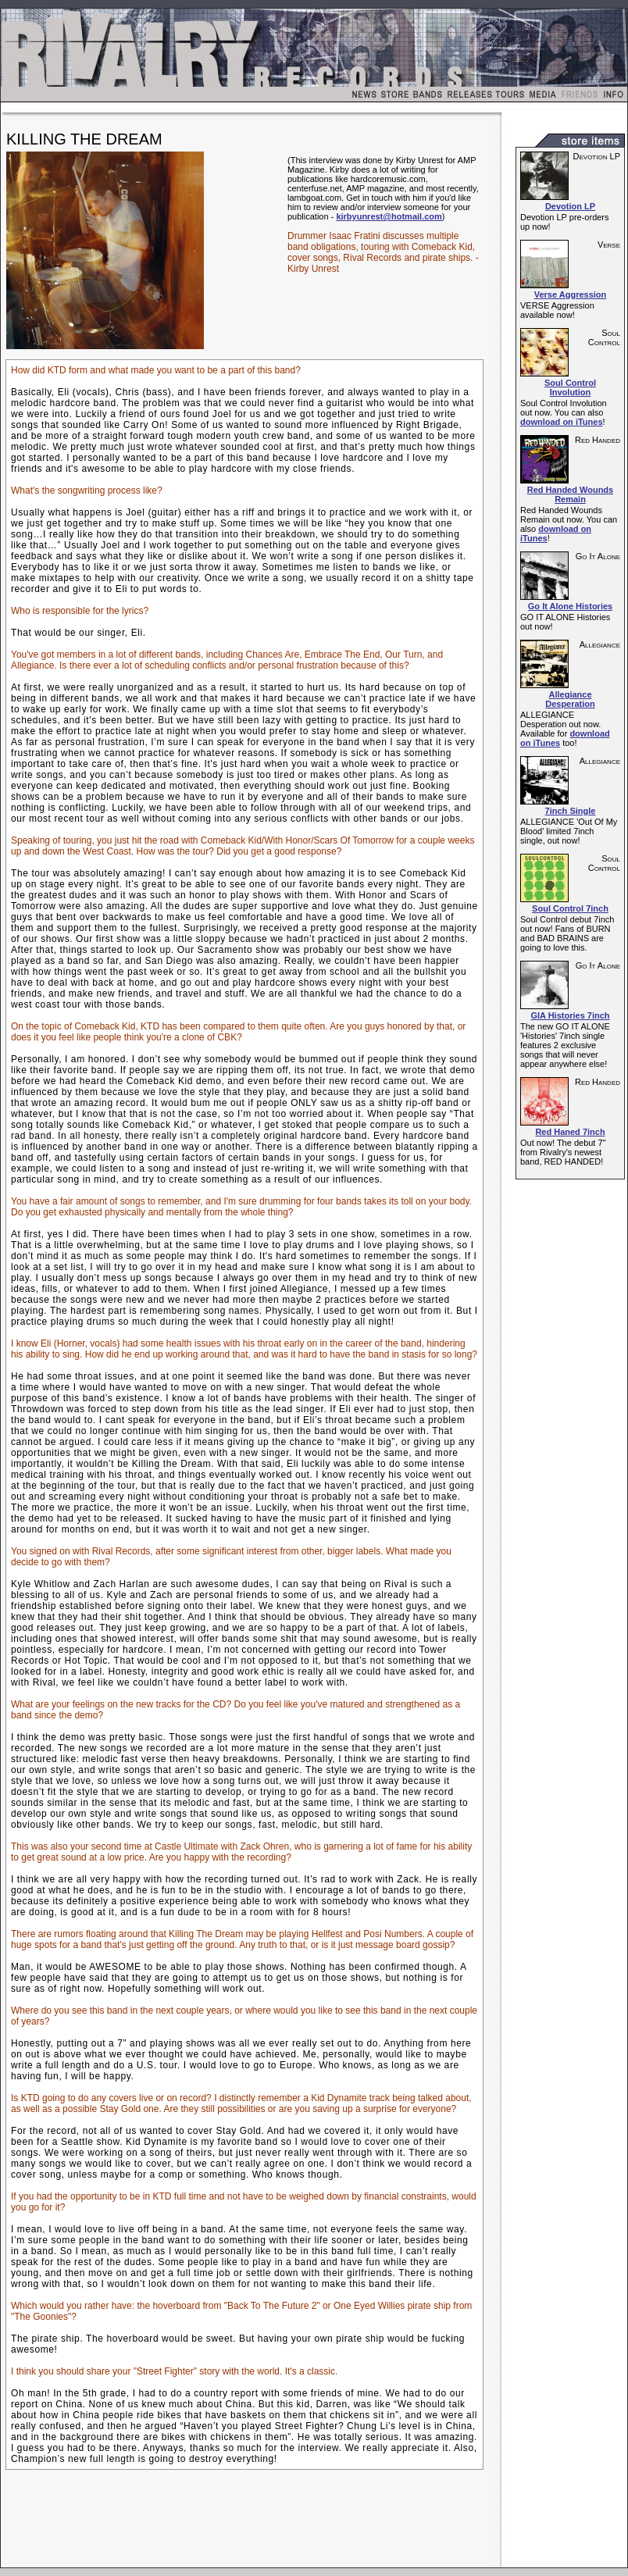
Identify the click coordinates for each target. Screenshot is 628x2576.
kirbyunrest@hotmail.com (388, 216)
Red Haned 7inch (570, 1131)
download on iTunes (561, 421)
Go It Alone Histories (570, 606)
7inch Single (570, 810)
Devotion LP (570, 206)
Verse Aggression (570, 294)
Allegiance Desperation (570, 699)
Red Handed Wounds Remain (570, 494)
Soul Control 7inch (570, 908)
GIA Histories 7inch (569, 1015)
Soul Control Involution (570, 387)
